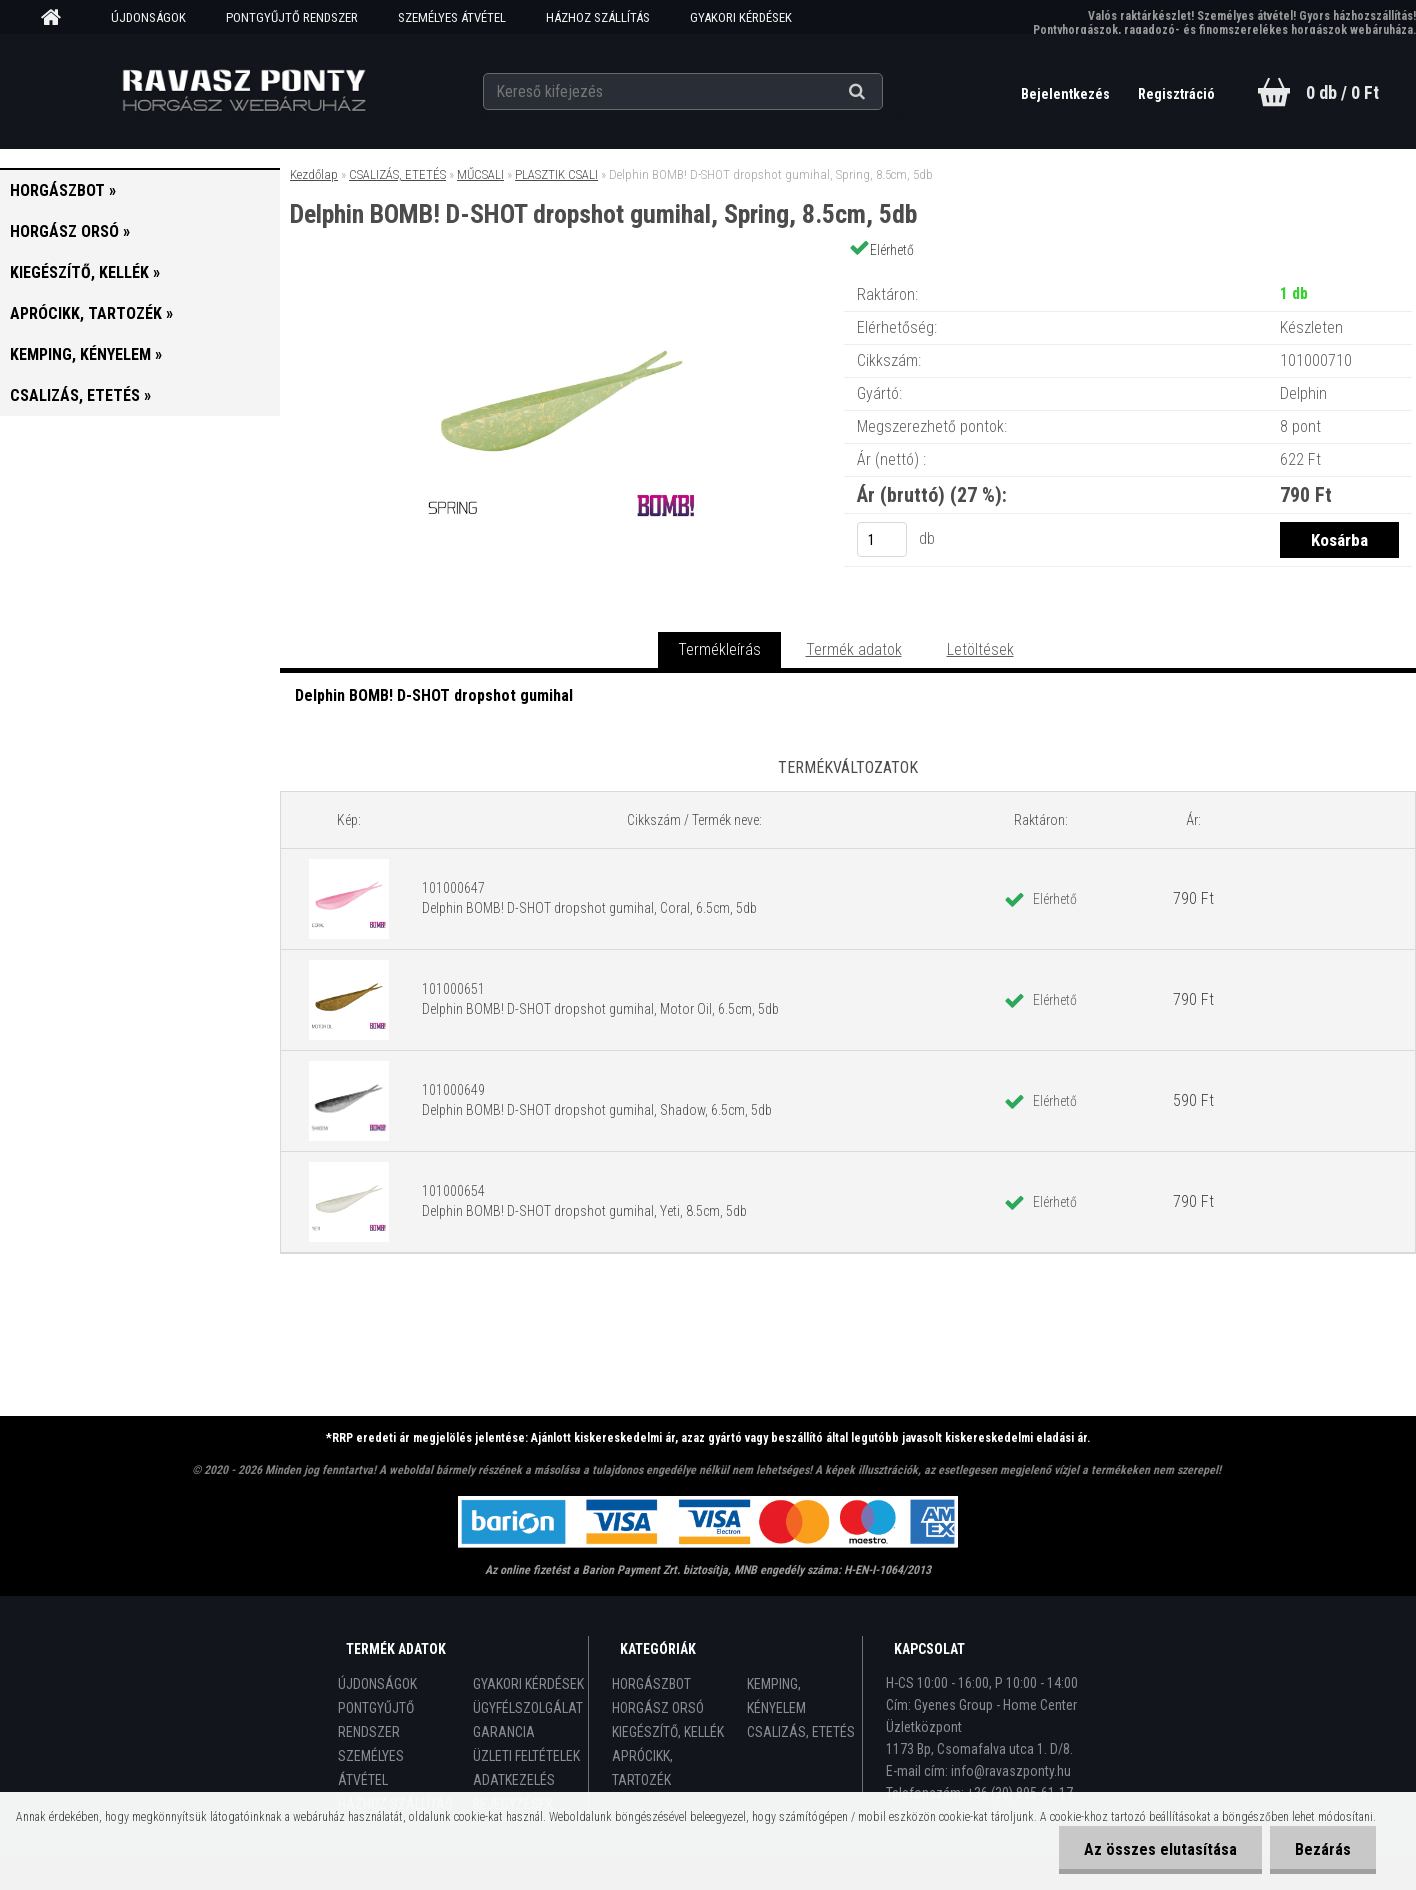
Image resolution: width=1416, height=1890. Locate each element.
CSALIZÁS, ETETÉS (397, 174)
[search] (881, 92)
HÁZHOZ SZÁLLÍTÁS (598, 17)
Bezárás (1323, 1849)
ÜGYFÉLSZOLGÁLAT (528, 1708)
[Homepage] (58, 18)
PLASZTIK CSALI (556, 174)
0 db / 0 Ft (1342, 92)
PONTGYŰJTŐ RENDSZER (292, 17)
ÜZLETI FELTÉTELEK (526, 1756)
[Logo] (243, 91)
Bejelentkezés (1067, 94)
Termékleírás (719, 649)
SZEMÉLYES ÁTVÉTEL (452, 17)
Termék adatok (854, 649)
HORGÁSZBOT (651, 1684)
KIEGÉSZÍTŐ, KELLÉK (668, 1732)
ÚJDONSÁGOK (148, 17)
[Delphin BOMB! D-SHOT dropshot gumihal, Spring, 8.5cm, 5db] (562, 274)
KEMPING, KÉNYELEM (776, 1696)
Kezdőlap (314, 174)
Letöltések (980, 649)
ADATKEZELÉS (514, 1780)
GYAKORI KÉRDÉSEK (741, 17)
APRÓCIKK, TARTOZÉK (642, 1768)
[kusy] (882, 539)
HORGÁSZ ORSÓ (658, 1708)
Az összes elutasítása (1160, 1849)
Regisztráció (1176, 94)
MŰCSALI (480, 174)
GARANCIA (504, 1732)
